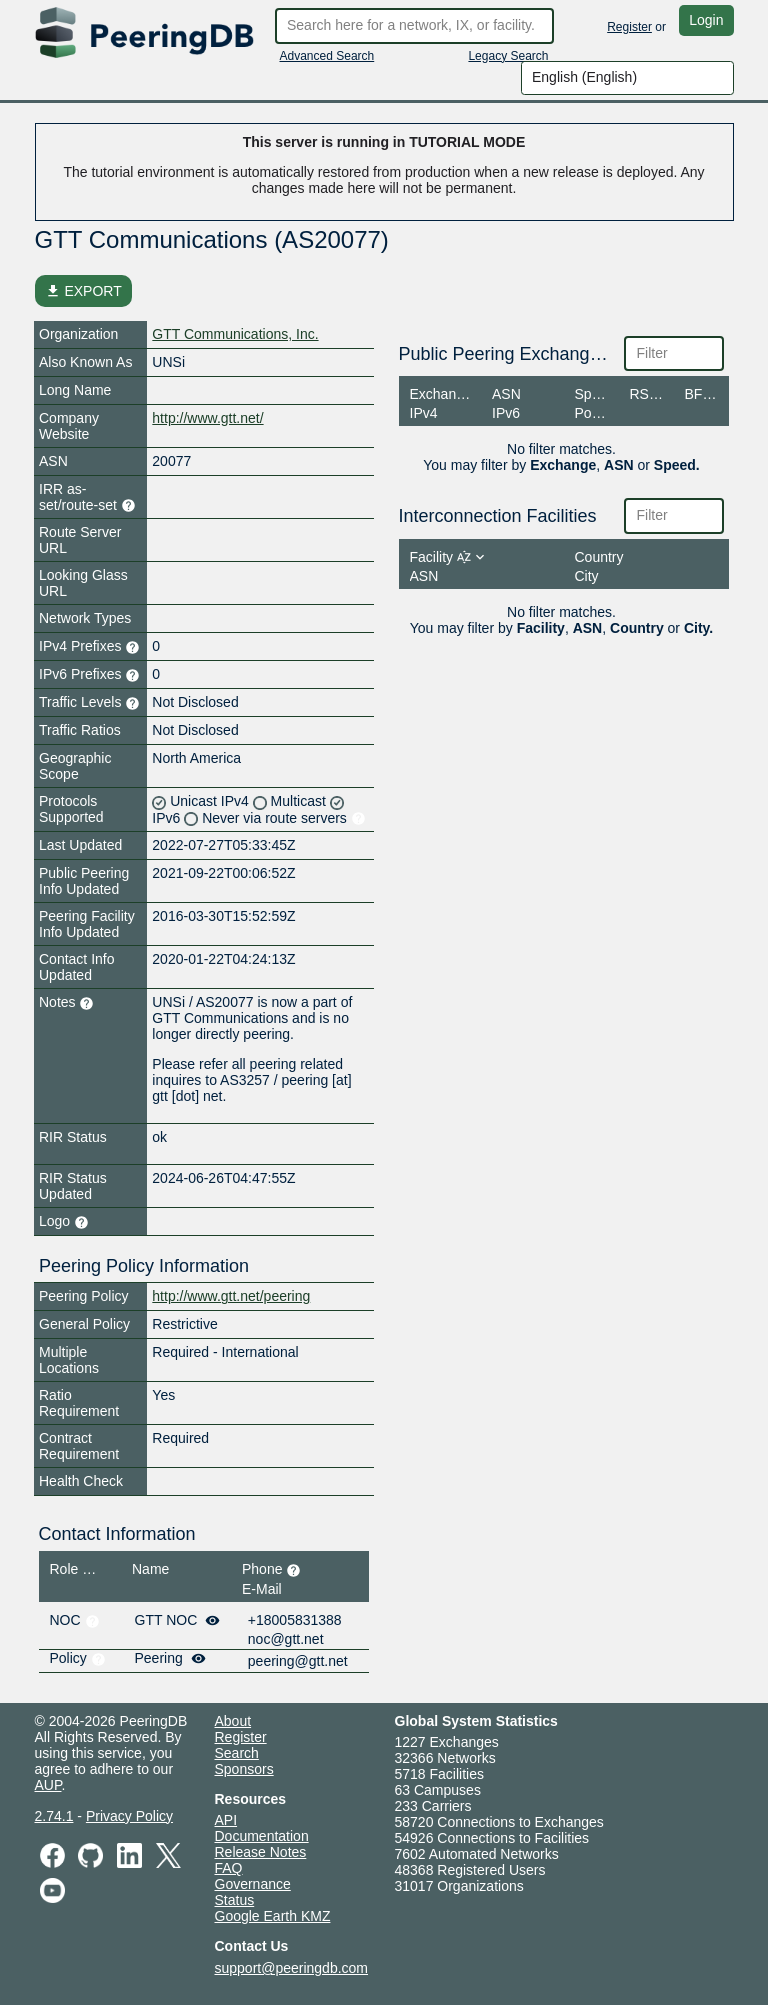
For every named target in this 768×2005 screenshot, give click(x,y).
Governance (253, 1884)
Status (235, 1900)
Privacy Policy (129, 1816)
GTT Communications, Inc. (235, 334)
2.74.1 (54, 1816)
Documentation (262, 1836)
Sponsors (244, 1769)
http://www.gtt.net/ (207, 418)
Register (629, 27)
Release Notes (261, 1852)
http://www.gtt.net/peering (231, 1296)
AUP (48, 1785)
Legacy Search (508, 56)
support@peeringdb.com (292, 1968)
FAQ (229, 1868)
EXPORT (83, 291)
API (226, 1820)
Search (237, 1753)
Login (706, 20)
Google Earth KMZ (273, 1916)
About (233, 1721)
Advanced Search (327, 56)
